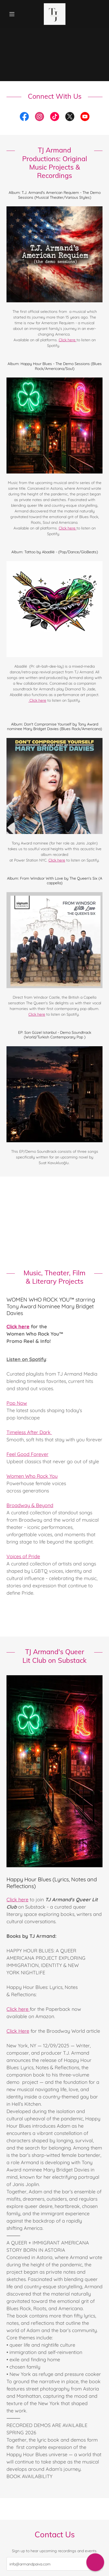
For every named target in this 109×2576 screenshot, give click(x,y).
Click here (68, 339)
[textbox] (54, 2564)
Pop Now (16, 1403)
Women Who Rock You (32, 1476)
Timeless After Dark (29, 1432)
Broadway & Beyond (29, 1505)
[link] (54, 14)
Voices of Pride (23, 1556)
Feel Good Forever (27, 1454)
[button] (13, 14)
